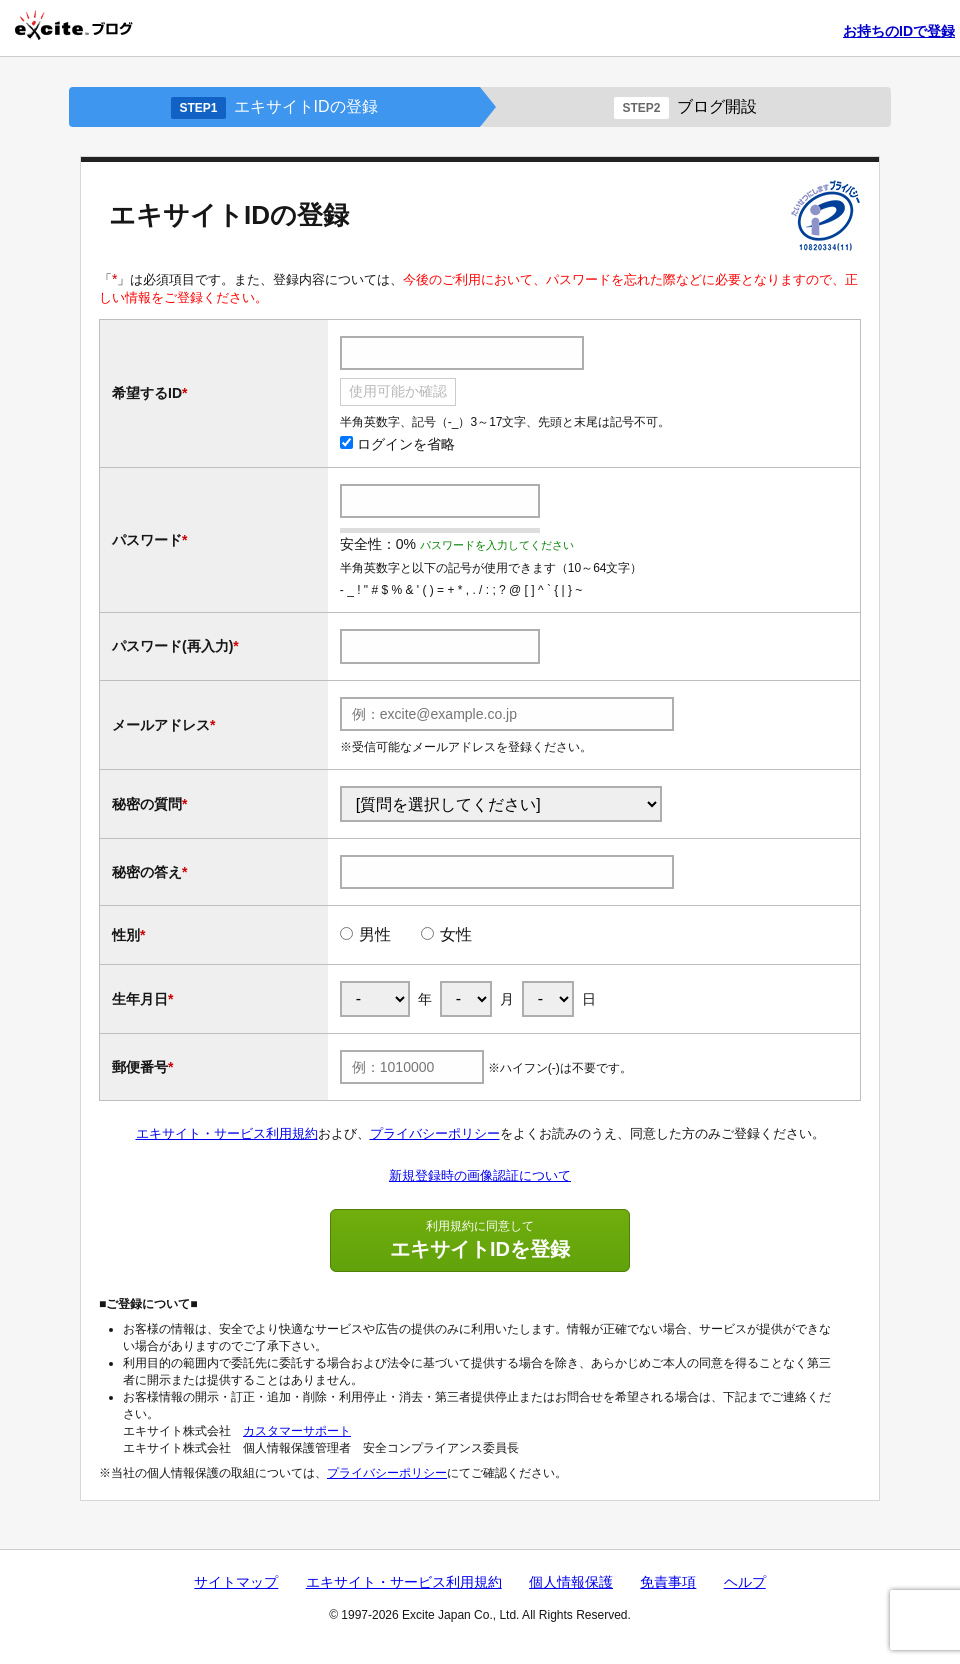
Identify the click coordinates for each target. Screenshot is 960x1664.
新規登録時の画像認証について (480, 1175)
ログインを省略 (397, 444)
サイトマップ (236, 1582)
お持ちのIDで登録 (899, 31)
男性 (375, 934)
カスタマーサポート (297, 1431)
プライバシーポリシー (435, 1133)
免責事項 (668, 1582)
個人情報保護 (571, 1582)
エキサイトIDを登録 (480, 1239)
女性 (456, 934)
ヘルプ (745, 1582)
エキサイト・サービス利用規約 (227, 1133)
